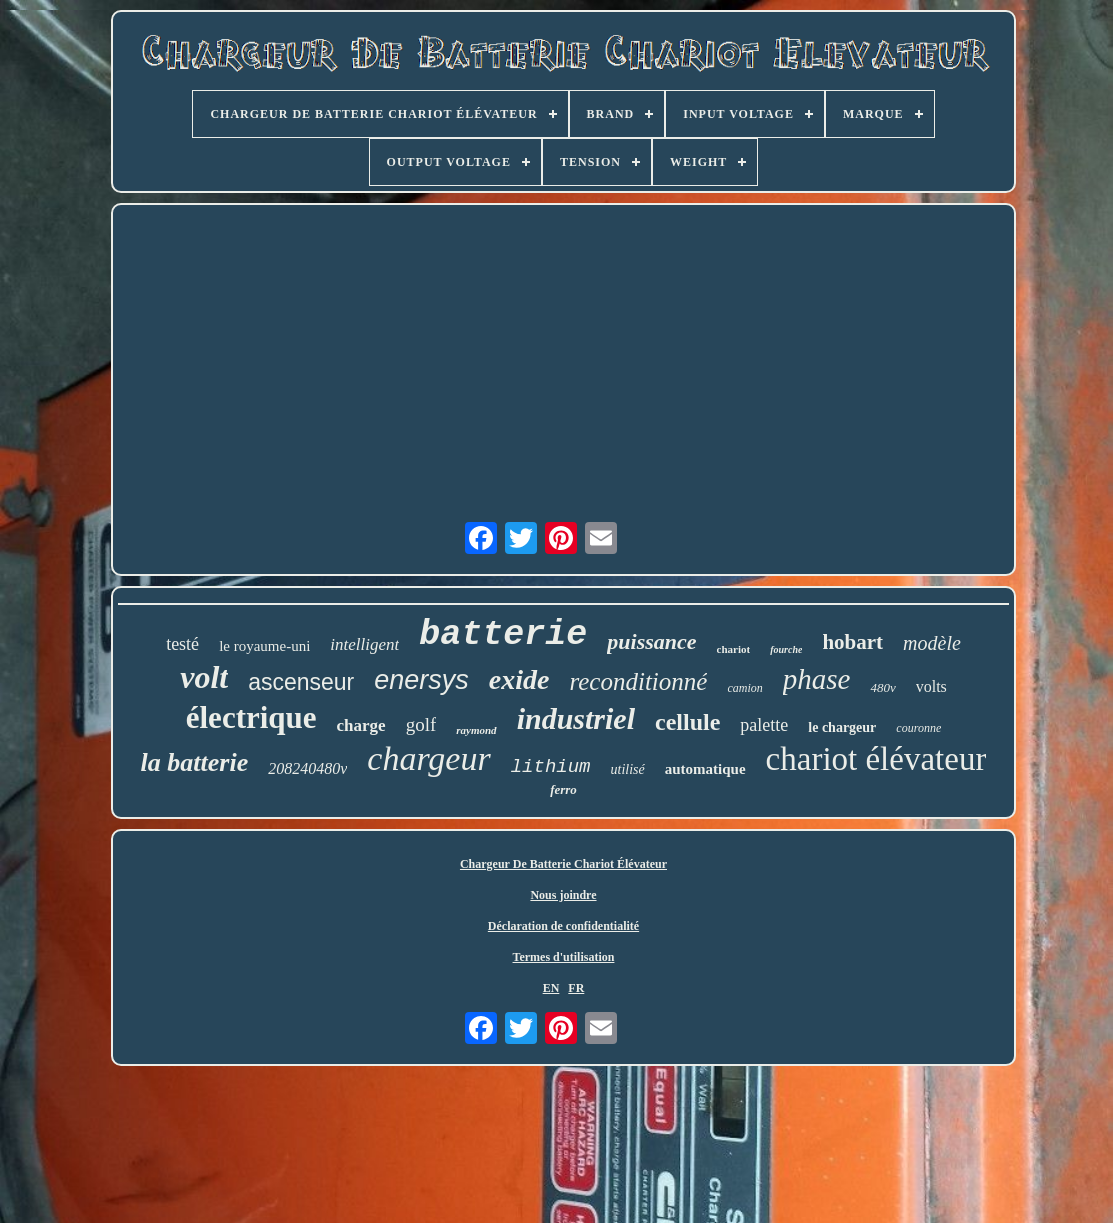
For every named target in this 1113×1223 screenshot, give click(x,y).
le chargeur (842, 727)
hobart (852, 642)
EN (551, 988)
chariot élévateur (876, 759)
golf (421, 724)
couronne (918, 728)
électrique (251, 717)
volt (204, 677)
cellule (687, 722)
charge (361, 725)
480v (882, 687)
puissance (651, 641)
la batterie (195, 762)
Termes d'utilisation (564, 957)
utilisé (628, 769)
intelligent (364, 644)
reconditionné (638, 681)
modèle (932, 643)
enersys (421, 680)
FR (576, 988)
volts (931, 686)
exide (519, 679)
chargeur (428, 758)
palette (764, 725)
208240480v (307, 768)
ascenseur (301, 682)
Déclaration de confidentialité (563, 926)
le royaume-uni (264, 646)
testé (182, 644)
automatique (705, 769)
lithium (551, 767)
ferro (563, 789)
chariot (734, 649)
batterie (503, 635)
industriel (576, 718)
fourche (786, 649)
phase (817, 679)
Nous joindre (563, 895)
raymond (476, 730)
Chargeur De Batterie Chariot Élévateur (563, 864)
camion (744, 688)
